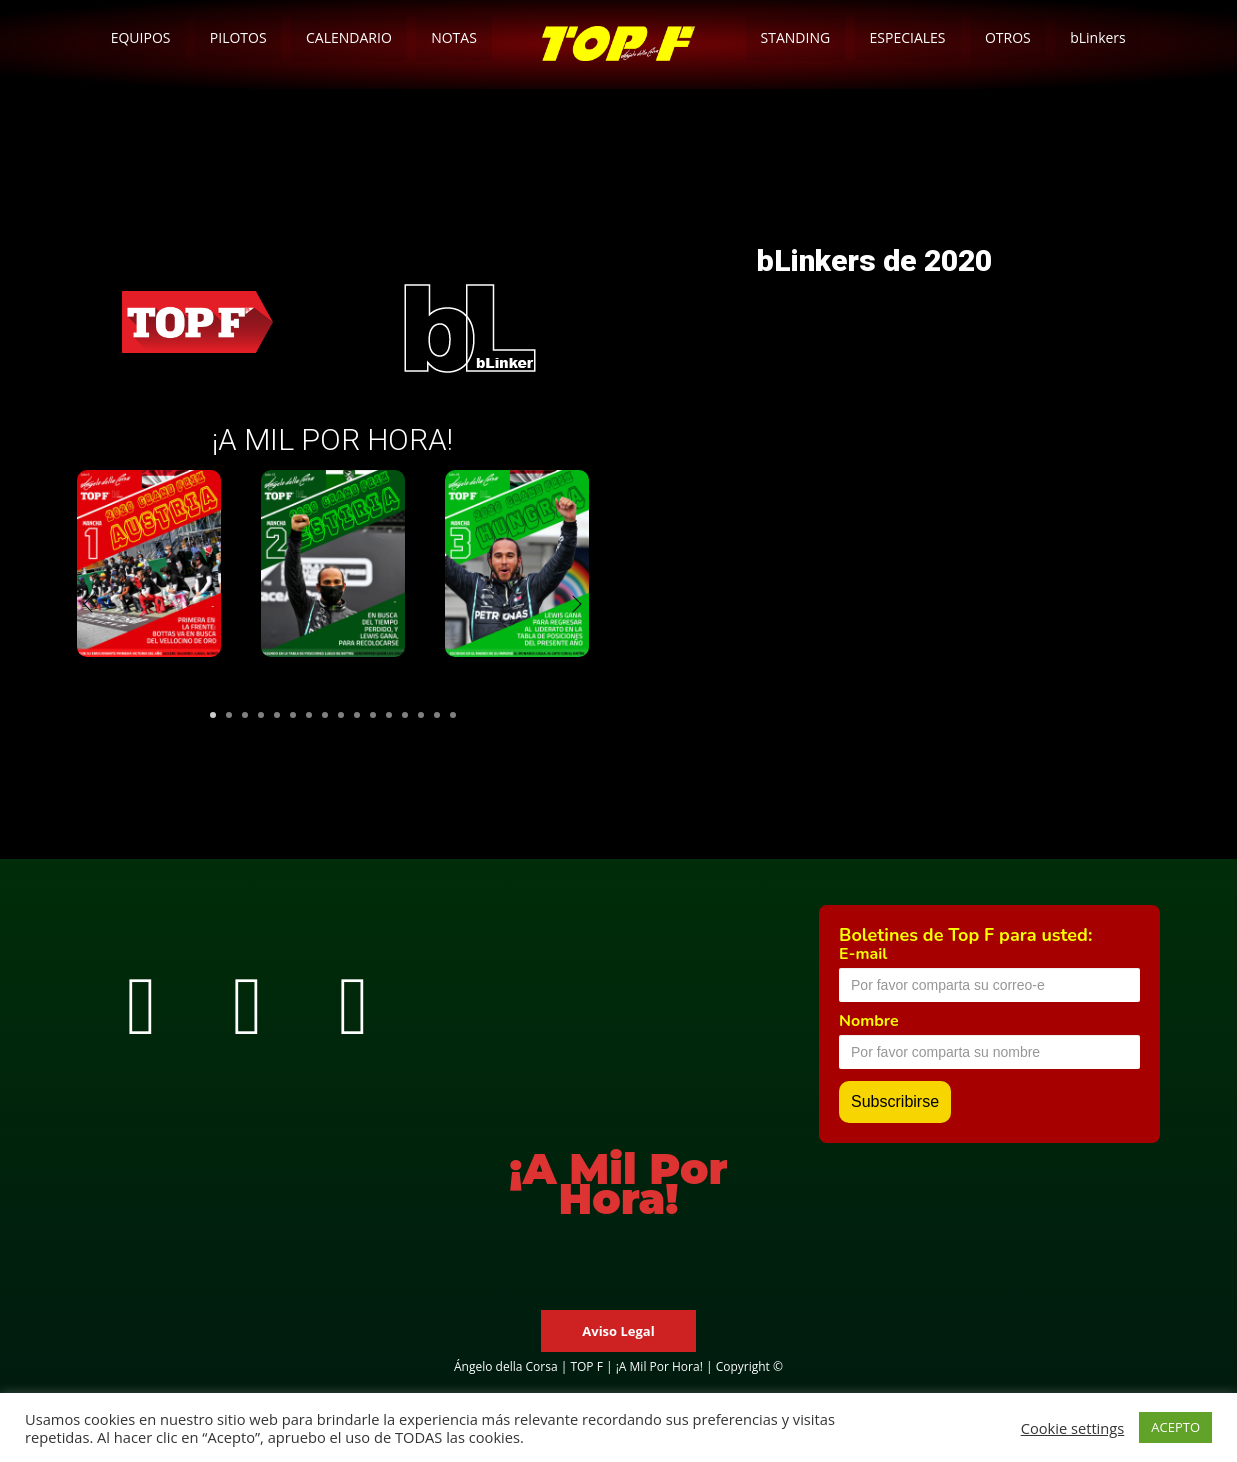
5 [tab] (277, 715)
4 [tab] (261, 715)
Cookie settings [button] (1073, 1428)
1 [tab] (213, 715)
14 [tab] (421, 715)
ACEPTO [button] (1175, 1427)
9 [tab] (341, 715)
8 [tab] (325, 715)
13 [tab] (405, 715)
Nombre (869, 1021)
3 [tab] (245, 715)
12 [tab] (389, 715)
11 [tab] (373, 715)
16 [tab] (453, 715)
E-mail (863, 954)
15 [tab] (437, 715)
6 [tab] (293, 715)
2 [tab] (229, 715)
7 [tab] (309, 715)
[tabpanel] (149, 578)
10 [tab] (357, 715)
